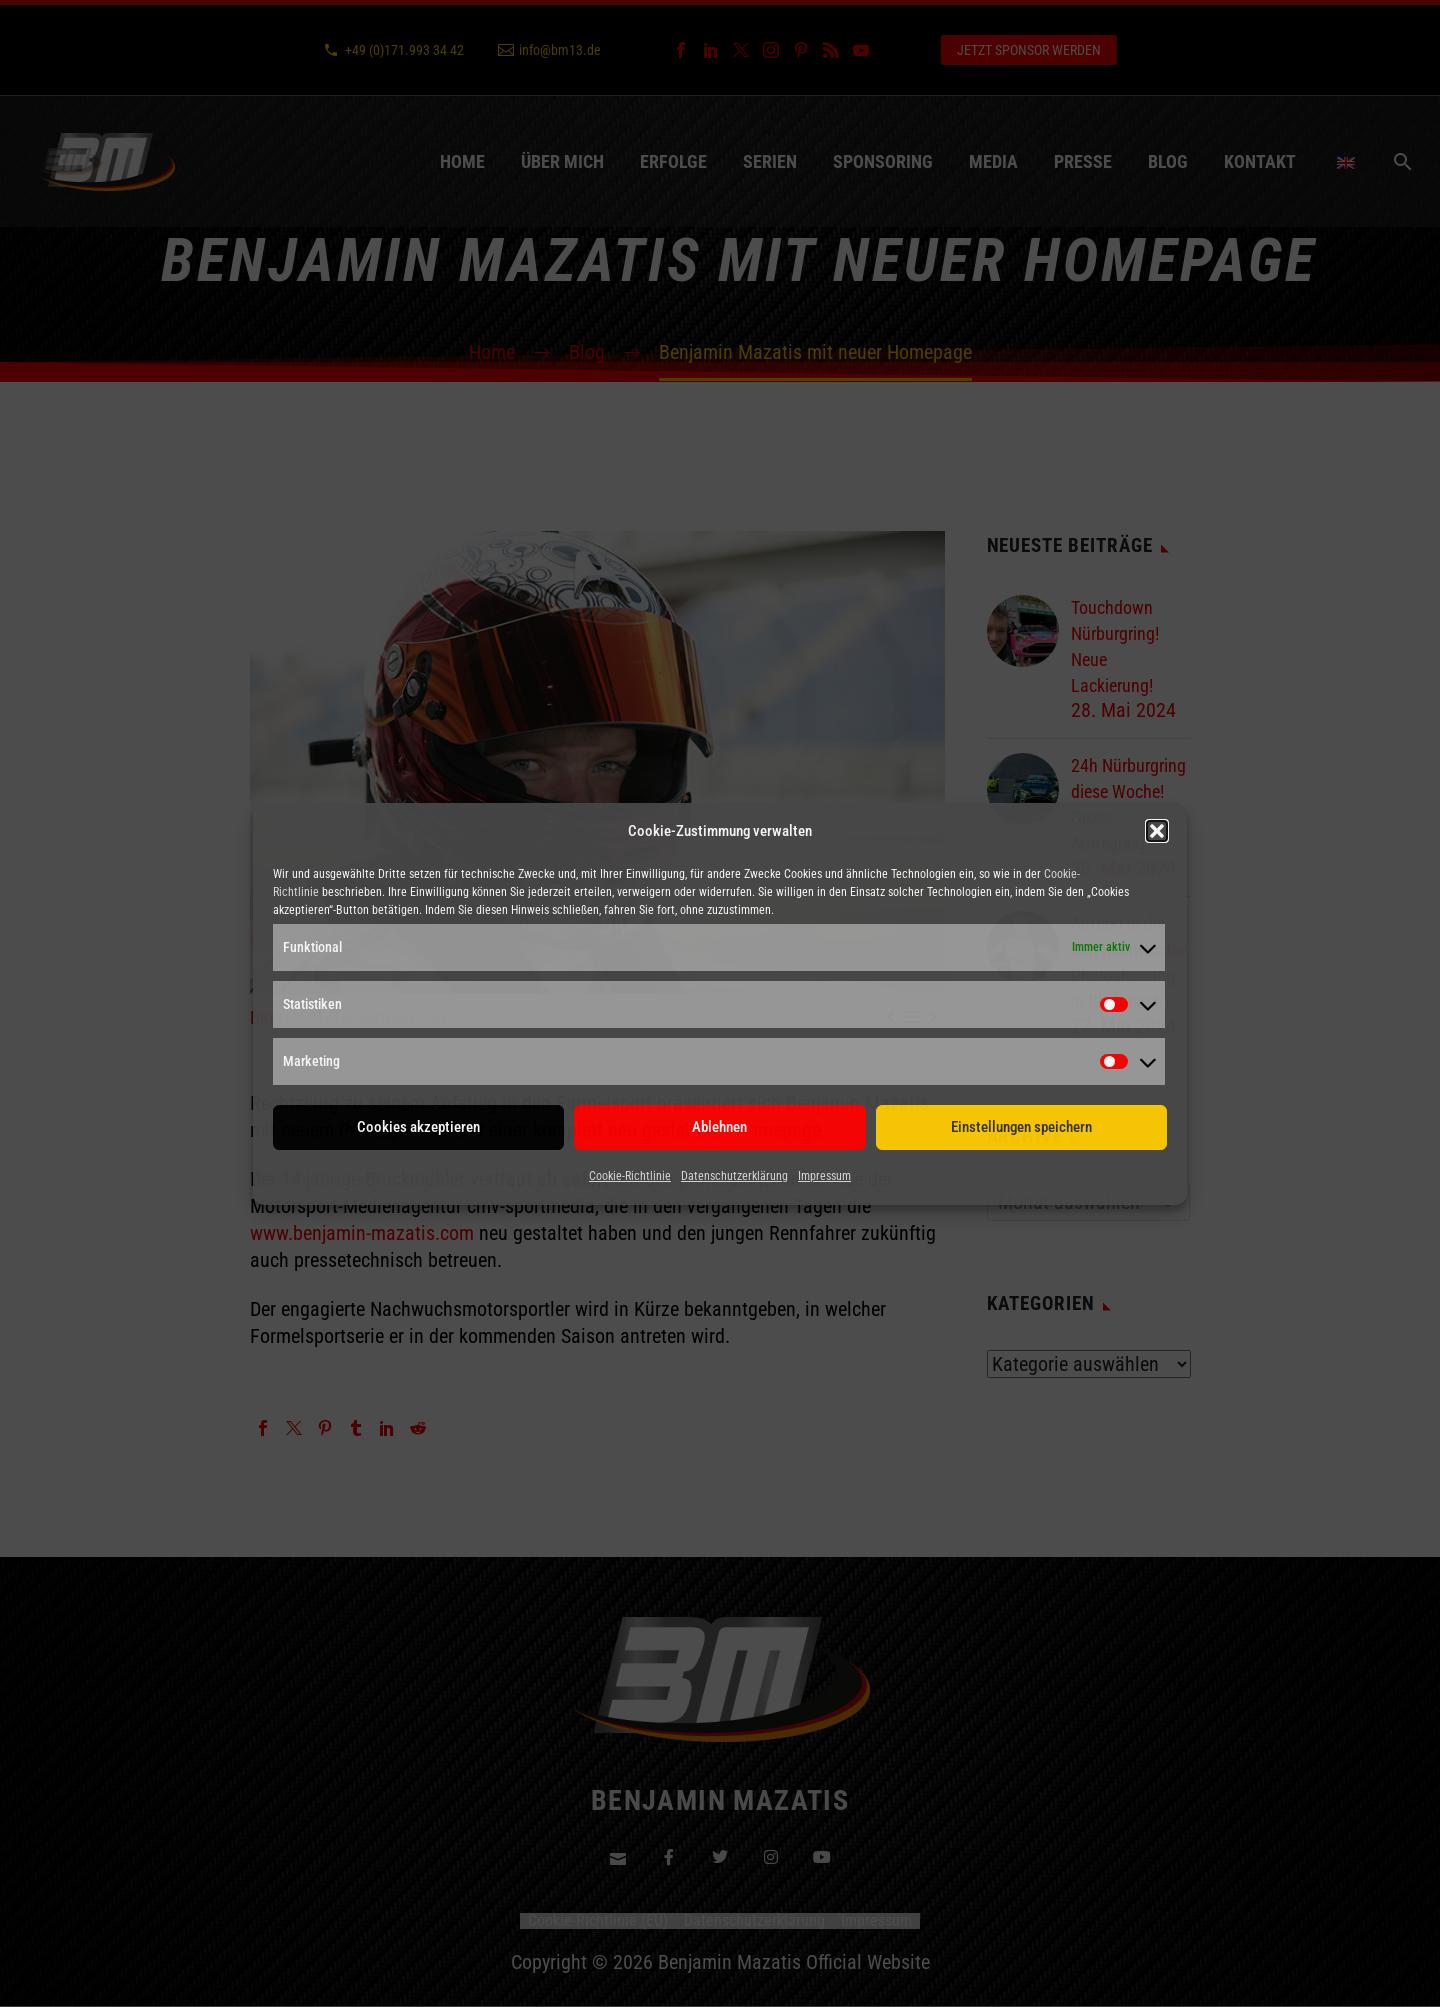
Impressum (824, 1176)
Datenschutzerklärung (734, 1176)
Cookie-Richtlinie (630, 1176)
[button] (1157, 831)
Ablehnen (719, 1127)
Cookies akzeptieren (418, 1127)
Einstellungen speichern (1021, 1127)
